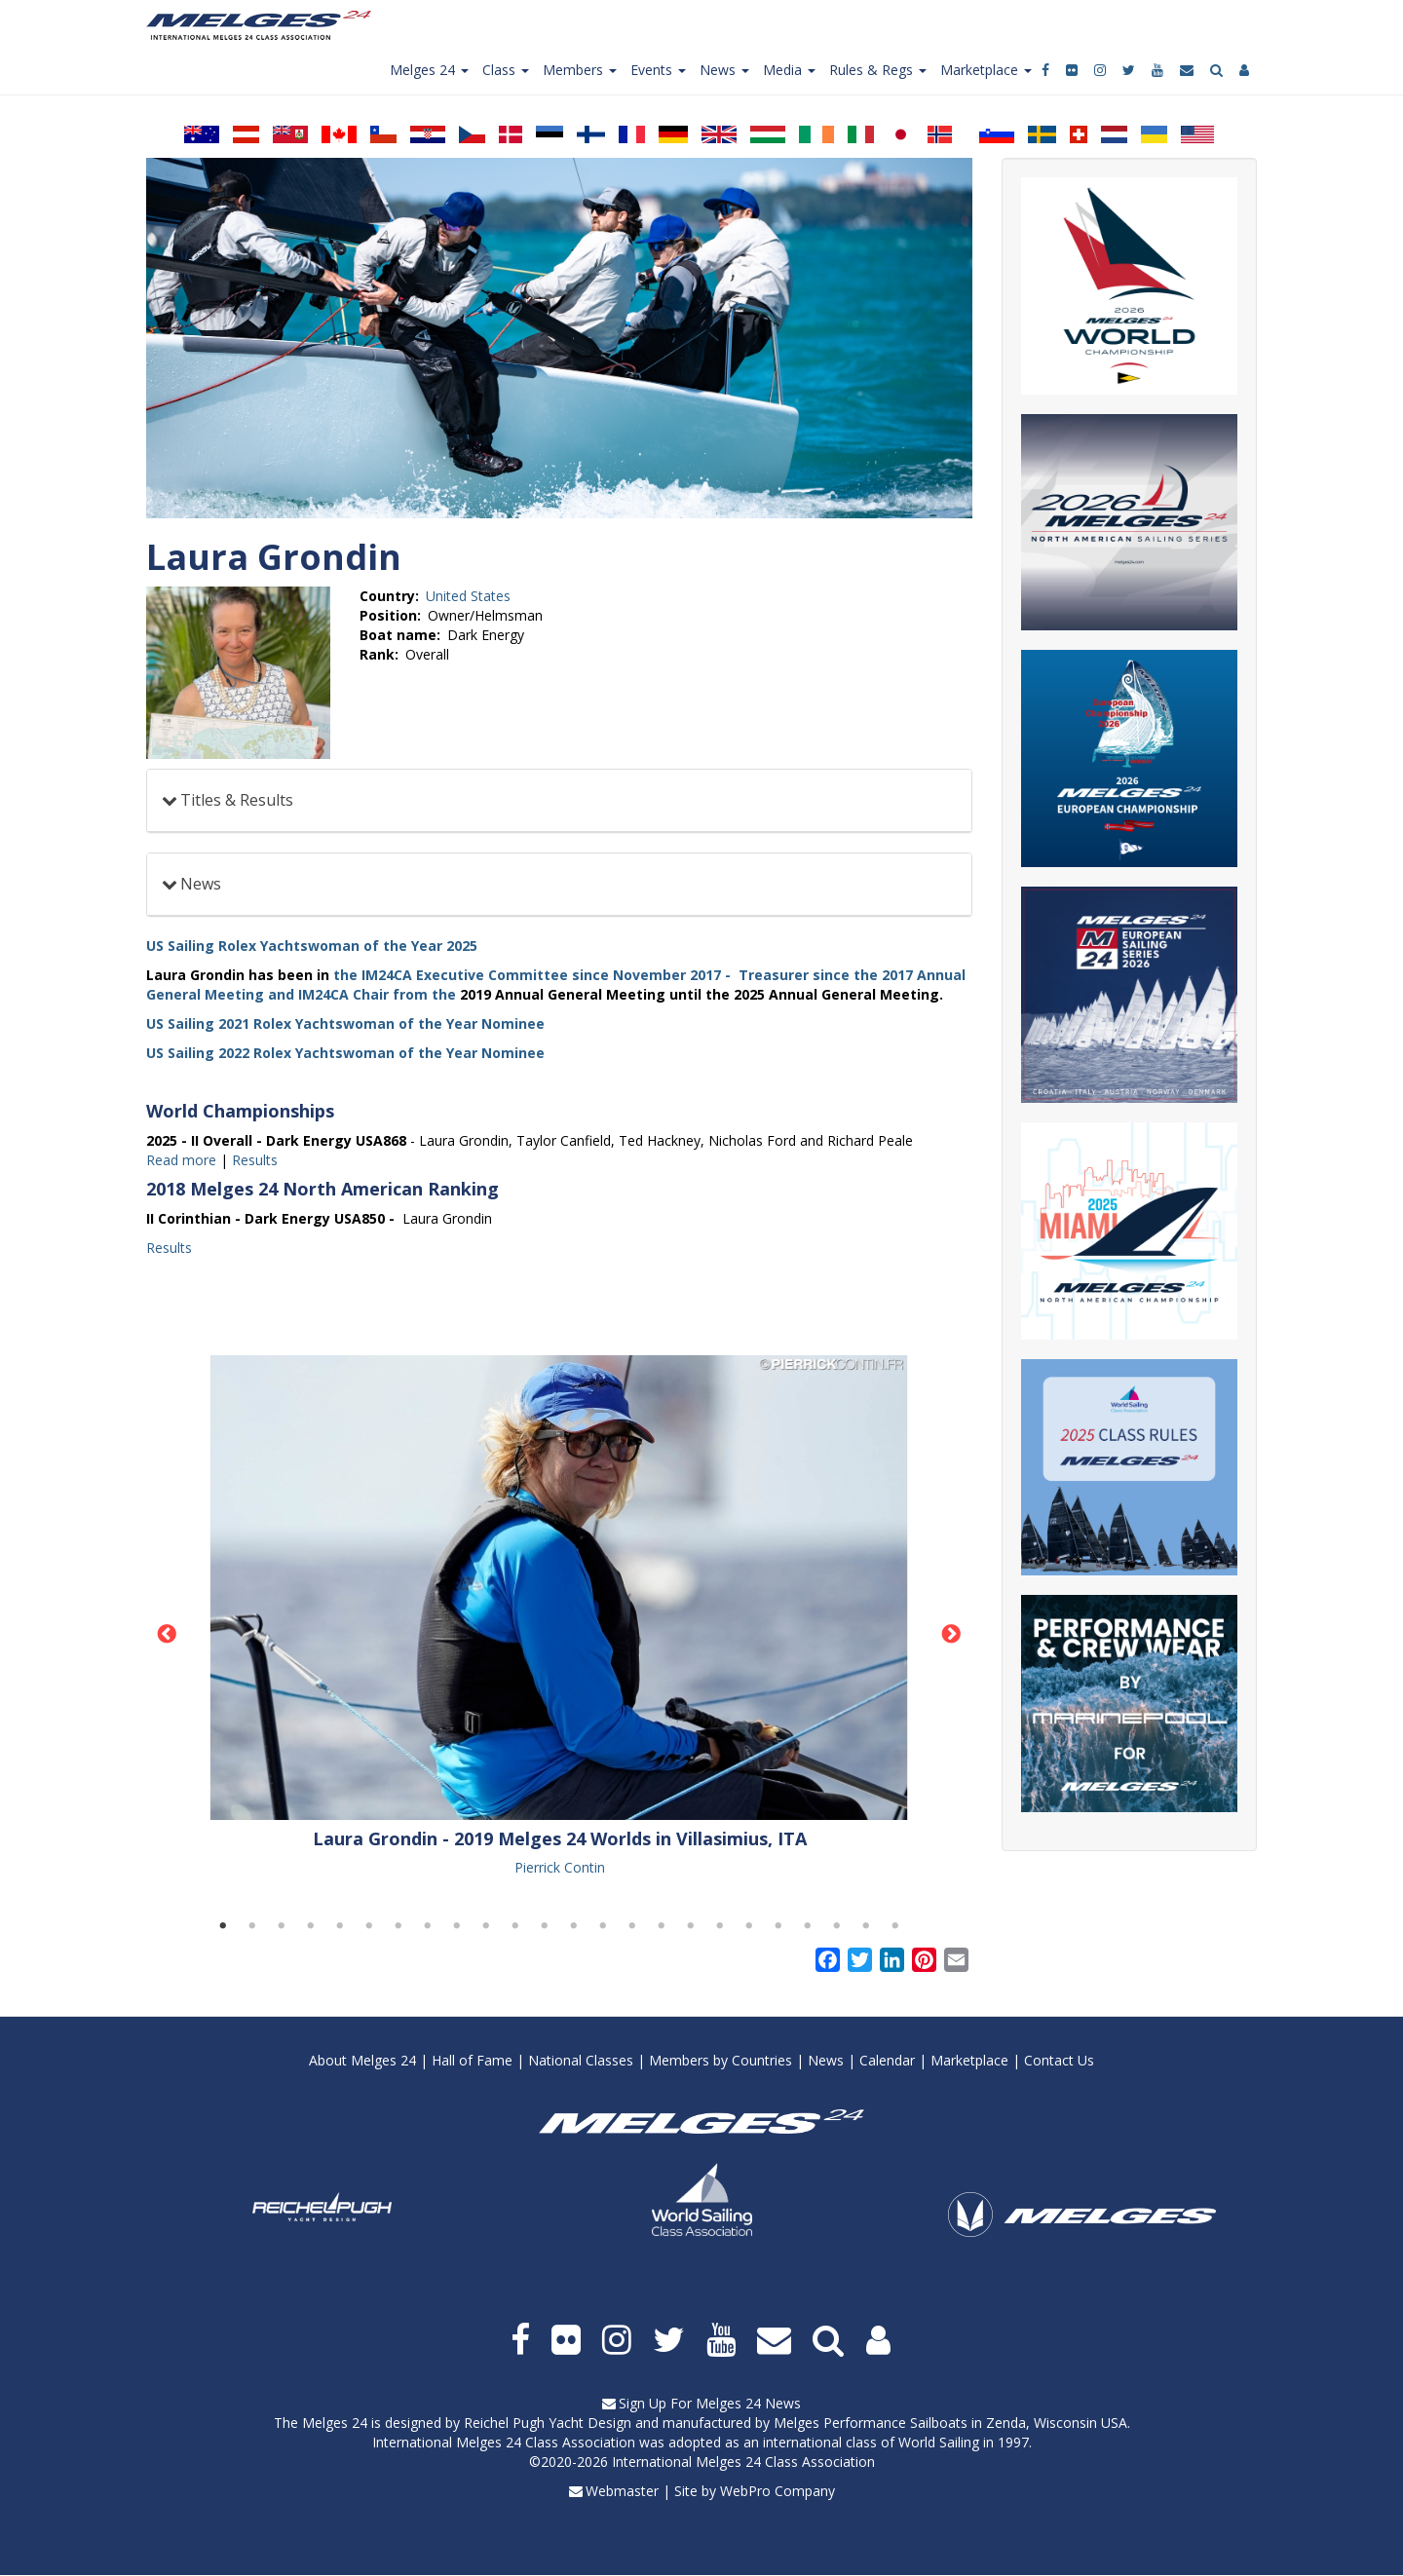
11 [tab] (515, 1926)
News (826, 2060)
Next (951, 1634)
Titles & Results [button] (236, 800)
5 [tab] (340, 1926)
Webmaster (622, 2490)
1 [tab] (223, 1926)
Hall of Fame (472, 2060)
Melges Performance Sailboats (870, 2422)
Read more (181, 1160)
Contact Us (1059, 2060)
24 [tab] (895, 1926)
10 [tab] (486, 1926)
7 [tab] (398, 1926)
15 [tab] (632, 1926)
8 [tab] (427, 1926)
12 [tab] (544, 1926)
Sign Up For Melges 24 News (710, 2403)
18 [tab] (720, 1926)
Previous (166, 1634)
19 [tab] (749, 1926)
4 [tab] (311, 1926)
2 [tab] (252, 1926)
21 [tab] (807, 1926)
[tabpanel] (559, 1616)
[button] (559, 1587)
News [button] (200, 883)
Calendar (887, 2060)
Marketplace (969, 2060)
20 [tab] (778, 1926)
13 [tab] (574, 1926)
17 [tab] (691, 1926)
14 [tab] (603, 1926)
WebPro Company (777, 2490)
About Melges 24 (362, 2060)
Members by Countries (720, 2060)
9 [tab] (457, 1926)
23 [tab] (866, 1926)
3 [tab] (281, 1926)
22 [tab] (837, 1926)
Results (255, 1160)
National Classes (580, 2060)
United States (468, 596)
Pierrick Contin (559, 1867)
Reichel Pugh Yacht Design (547, 2422)
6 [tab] (369, 1926)
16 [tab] (661, 1926)
